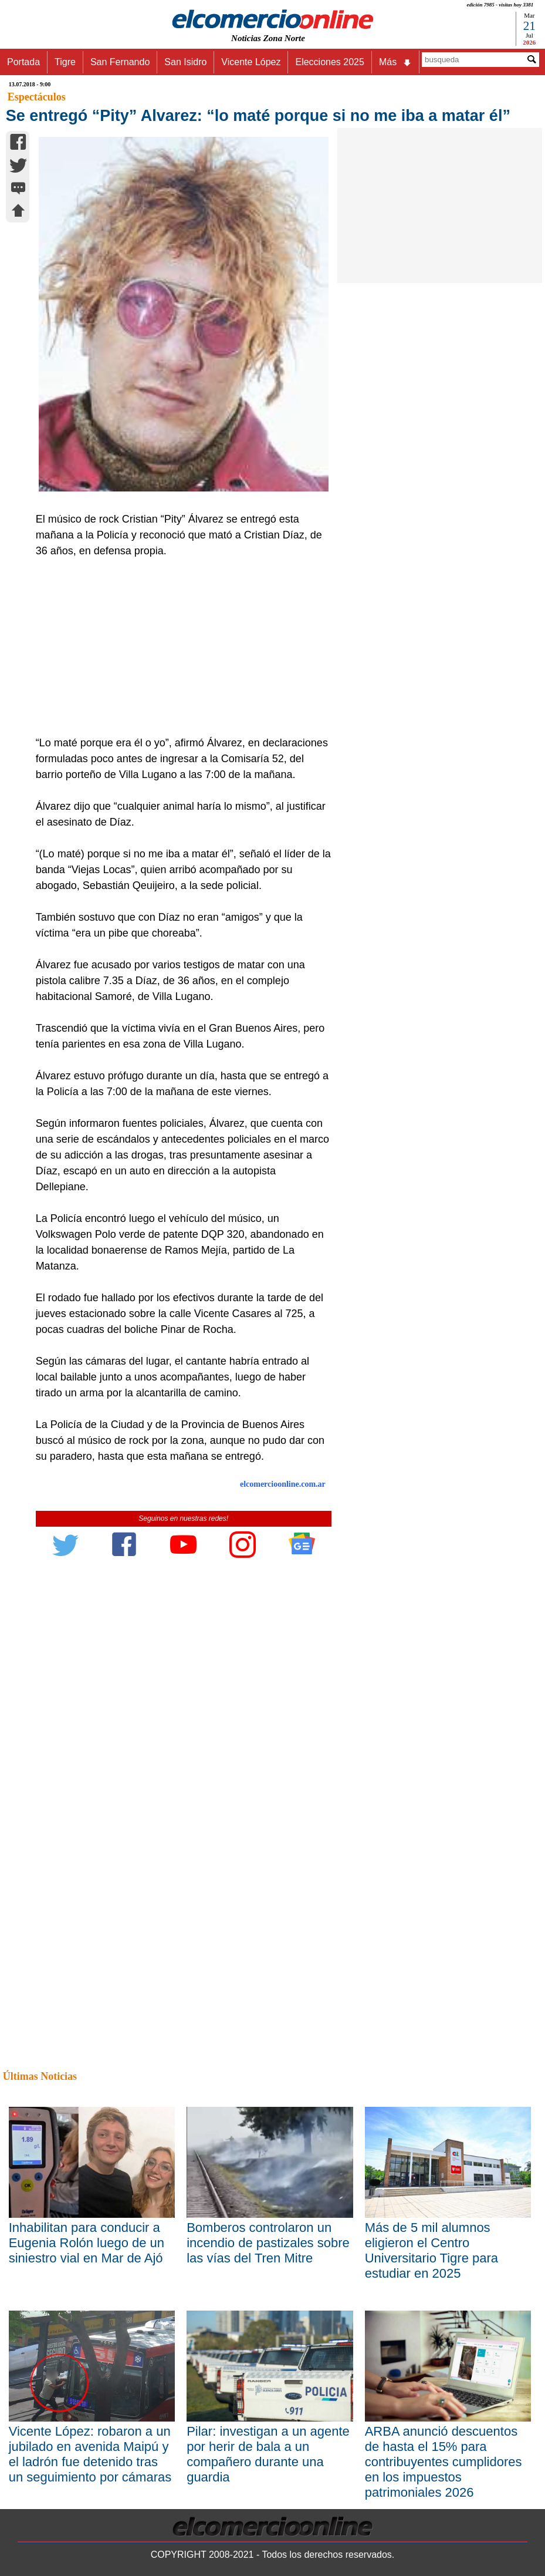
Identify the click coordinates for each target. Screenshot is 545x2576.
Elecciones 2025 (329, 62)
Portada (23, 62)
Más (395, 62)
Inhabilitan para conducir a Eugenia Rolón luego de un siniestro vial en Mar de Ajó (86, 2242)
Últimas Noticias (40, 2076)
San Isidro (185, 62)
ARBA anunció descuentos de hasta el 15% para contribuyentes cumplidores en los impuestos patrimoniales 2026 (443, 2462)
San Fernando (120, 62)
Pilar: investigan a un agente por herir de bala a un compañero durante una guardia (268, 2454)
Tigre (65, 62)
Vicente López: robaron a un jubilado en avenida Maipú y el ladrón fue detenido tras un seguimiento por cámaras (90, 2454)
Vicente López (250, 62)
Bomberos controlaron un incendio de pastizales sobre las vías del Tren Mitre (268, 2242)
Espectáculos (37, 97)
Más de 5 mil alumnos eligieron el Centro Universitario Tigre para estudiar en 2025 (431, 2250)
